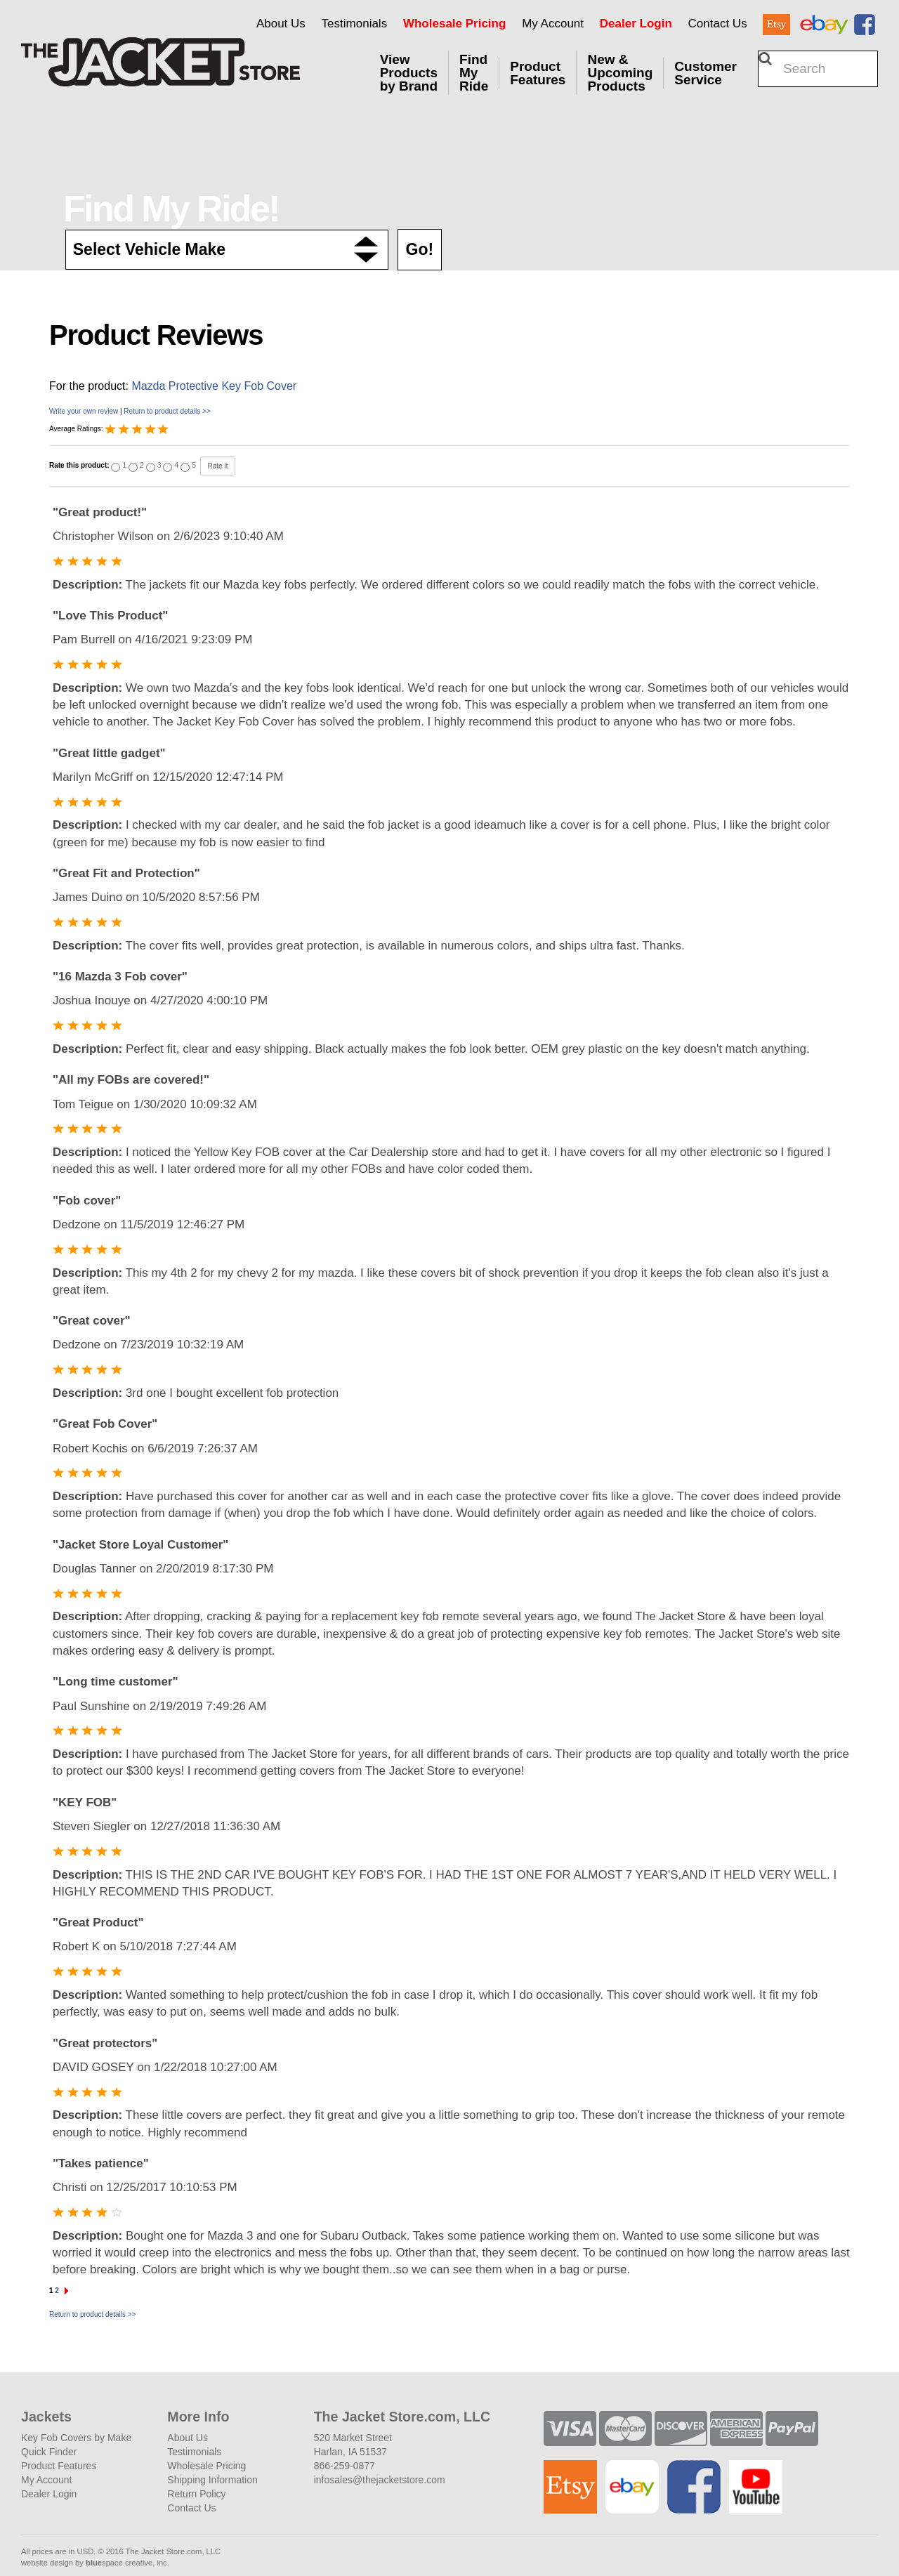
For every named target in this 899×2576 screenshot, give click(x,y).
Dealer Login (636, 23)
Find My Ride (473, 72)
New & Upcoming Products (619, 72)
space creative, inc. (127, 2562)
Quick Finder (49, 2451)
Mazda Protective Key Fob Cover (213, 386)
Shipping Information (212, 2479)
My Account (553, 23)
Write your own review (83, 411)
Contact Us (717, 23)
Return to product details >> (167, 411)
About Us (281, 23)
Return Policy (196, 2493)
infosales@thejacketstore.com (379, 2479)
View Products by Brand (409, 72)
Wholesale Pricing (454, 23)
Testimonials (355, 23)
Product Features (537, 73)
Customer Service (705, 73)
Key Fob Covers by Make (76, 2437)
